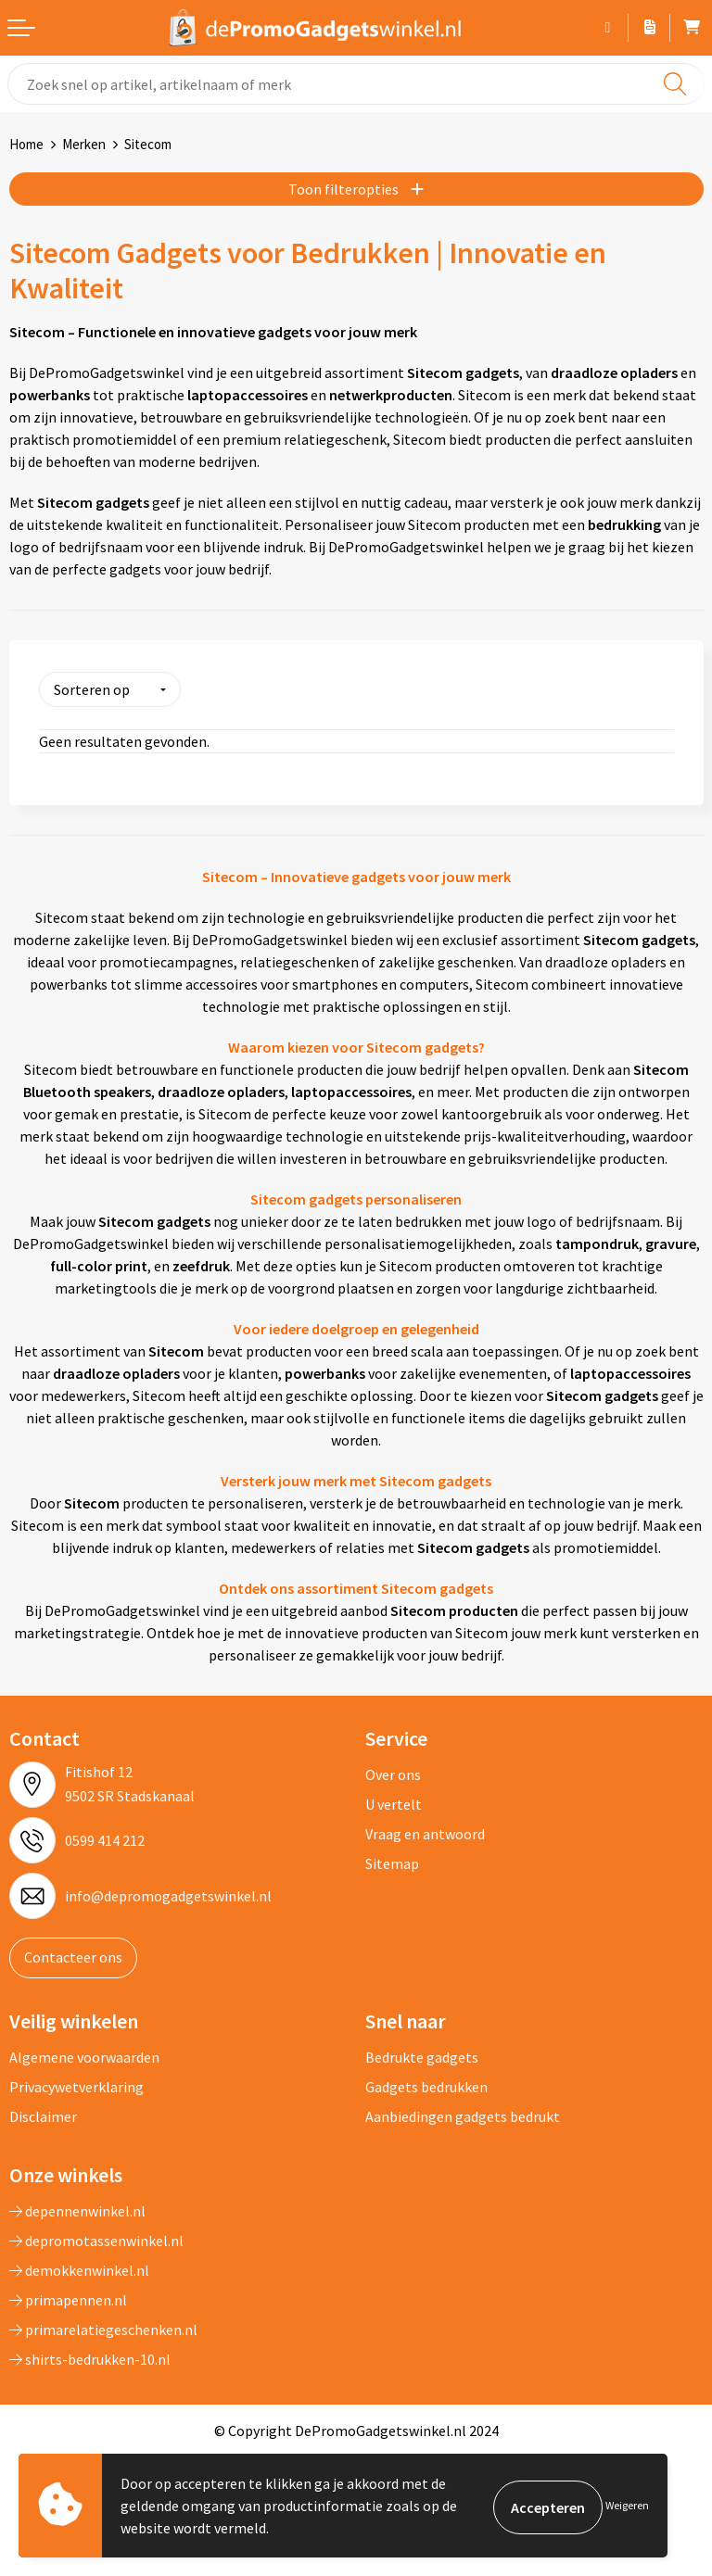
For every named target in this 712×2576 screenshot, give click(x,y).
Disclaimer (43, 2113)
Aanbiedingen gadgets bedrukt (462, 2113)
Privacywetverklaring (76, 2084)
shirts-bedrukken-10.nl (90, 2356)
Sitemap (392, 1861)
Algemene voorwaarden (84, 2054)
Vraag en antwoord (425, 1832)
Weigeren (627, 2505)
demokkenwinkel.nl (79, 2267)
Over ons (393, 1772)
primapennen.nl (68, 2297)
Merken (84, 144)
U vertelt (393, 1802)
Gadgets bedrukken (426, 2084)
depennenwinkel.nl (77, 2208)
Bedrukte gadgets (421, 2054)
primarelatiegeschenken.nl (103, 2326)
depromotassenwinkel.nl (96, 2238)
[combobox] (356, 84)
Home (26, 144)
